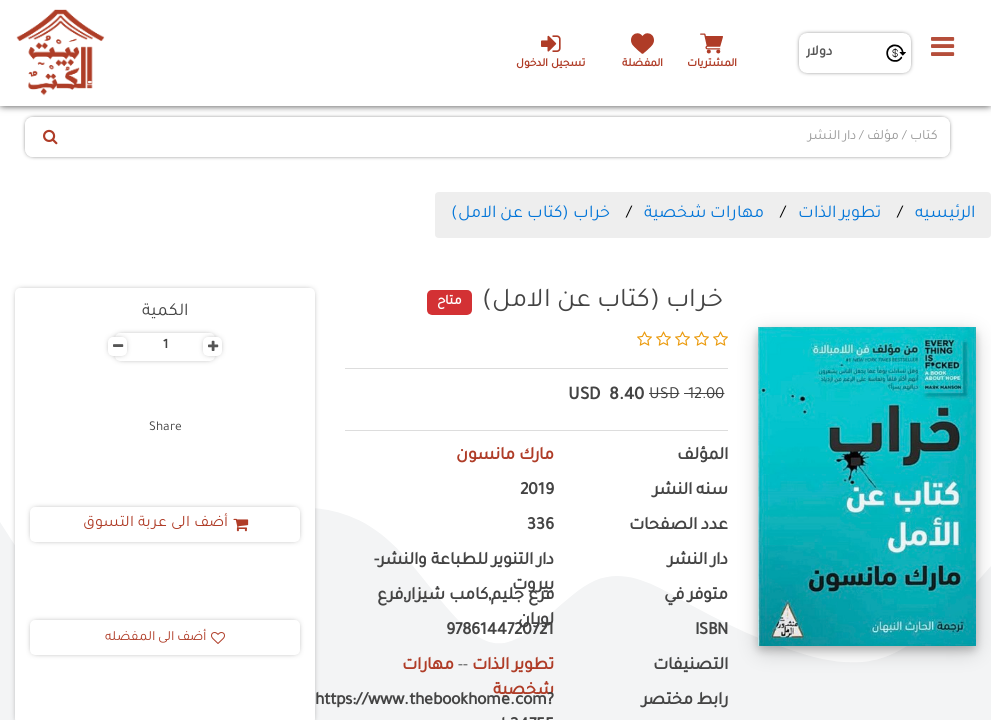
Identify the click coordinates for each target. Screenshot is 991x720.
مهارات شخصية (704, 214)
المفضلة (642, 64)
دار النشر (698, 561)
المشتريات (712, 64)
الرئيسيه (945, 214)
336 (540, 526)
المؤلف (702, 456)
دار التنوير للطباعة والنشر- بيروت (464, 574)
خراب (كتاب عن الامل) (530, 214)
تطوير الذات (839, 214)
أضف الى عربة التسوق (165, 524)
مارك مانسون (505, 456)
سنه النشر (690, 491)
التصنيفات (690, 666)
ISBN (711, 631)
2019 (537, 491)
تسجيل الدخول (550, 51)
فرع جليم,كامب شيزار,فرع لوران (465, 609)
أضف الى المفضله (165, 638)
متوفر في (696, 596)
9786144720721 (500, 631)
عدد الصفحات (678, 526)
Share (165, 428)
